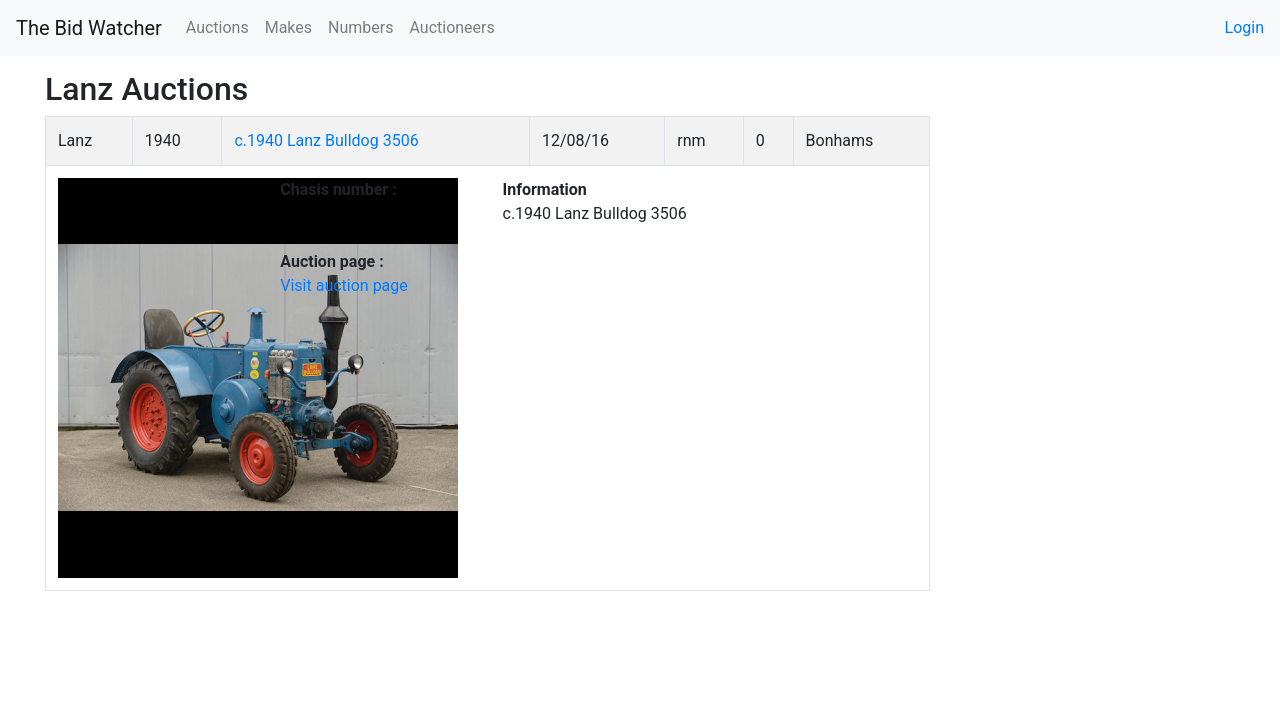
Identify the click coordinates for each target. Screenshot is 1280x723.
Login (1244, 27)
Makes (288, 27)
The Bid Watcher (89, 28)
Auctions (217, 27)
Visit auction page (344, 285)
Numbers (360, 27)
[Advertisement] (1097, 416)
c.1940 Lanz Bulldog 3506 (326, 140)
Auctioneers (451, 27)
